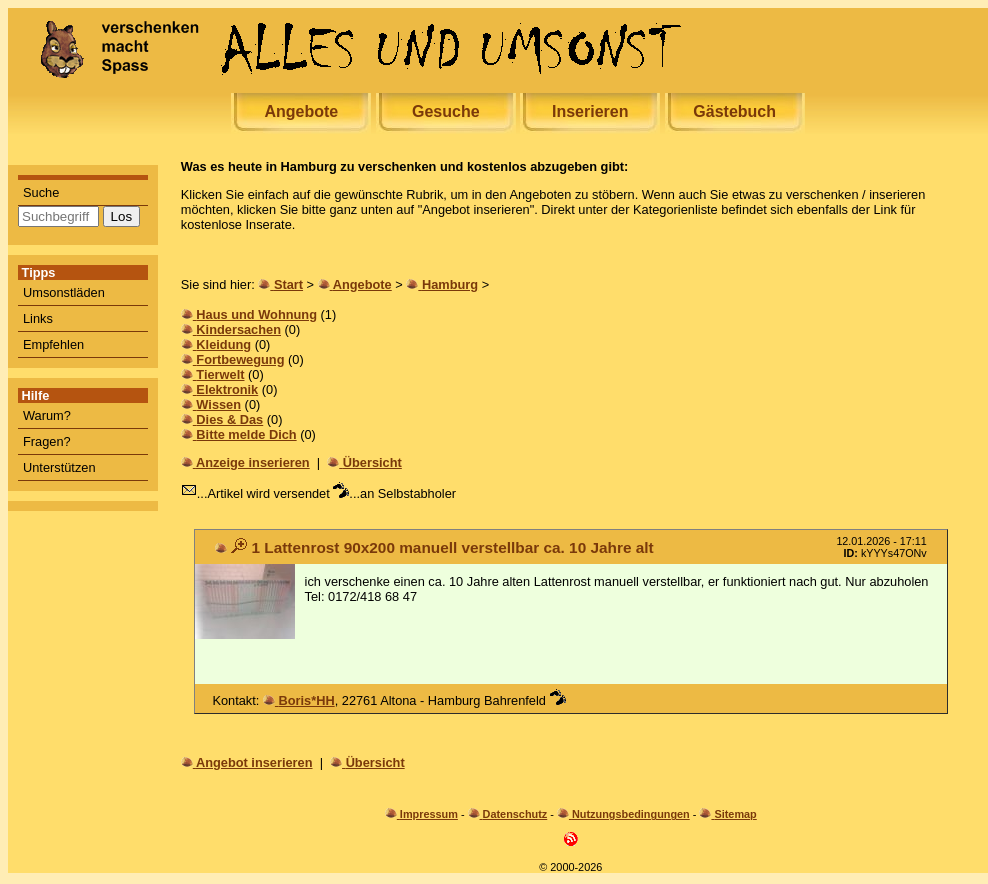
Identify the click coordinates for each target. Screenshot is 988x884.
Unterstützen (59, 467)
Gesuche (446, 111)
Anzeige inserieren (253, 462)
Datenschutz (515, 814)
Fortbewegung (240, 359)
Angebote (301, 111)
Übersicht (372, 462)
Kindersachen (238, 329)
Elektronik (227, 389)
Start (288, 284)
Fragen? (47, 441)
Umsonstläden (64, 292)
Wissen (218, 404)
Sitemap (735, 814)
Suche (41, 192)
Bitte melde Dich (246, 434)
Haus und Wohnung (256, 314)
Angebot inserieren (254, 762)
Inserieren (590, 111)
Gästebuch (734, 111)
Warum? (47, 415)
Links (38, 318)
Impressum (429, 814)
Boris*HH (306, 700)
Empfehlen (53, 344)
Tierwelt (220, 374)
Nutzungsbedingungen (631, 814)
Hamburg (450, 284)
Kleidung (223, 344)
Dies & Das (229, 419)
